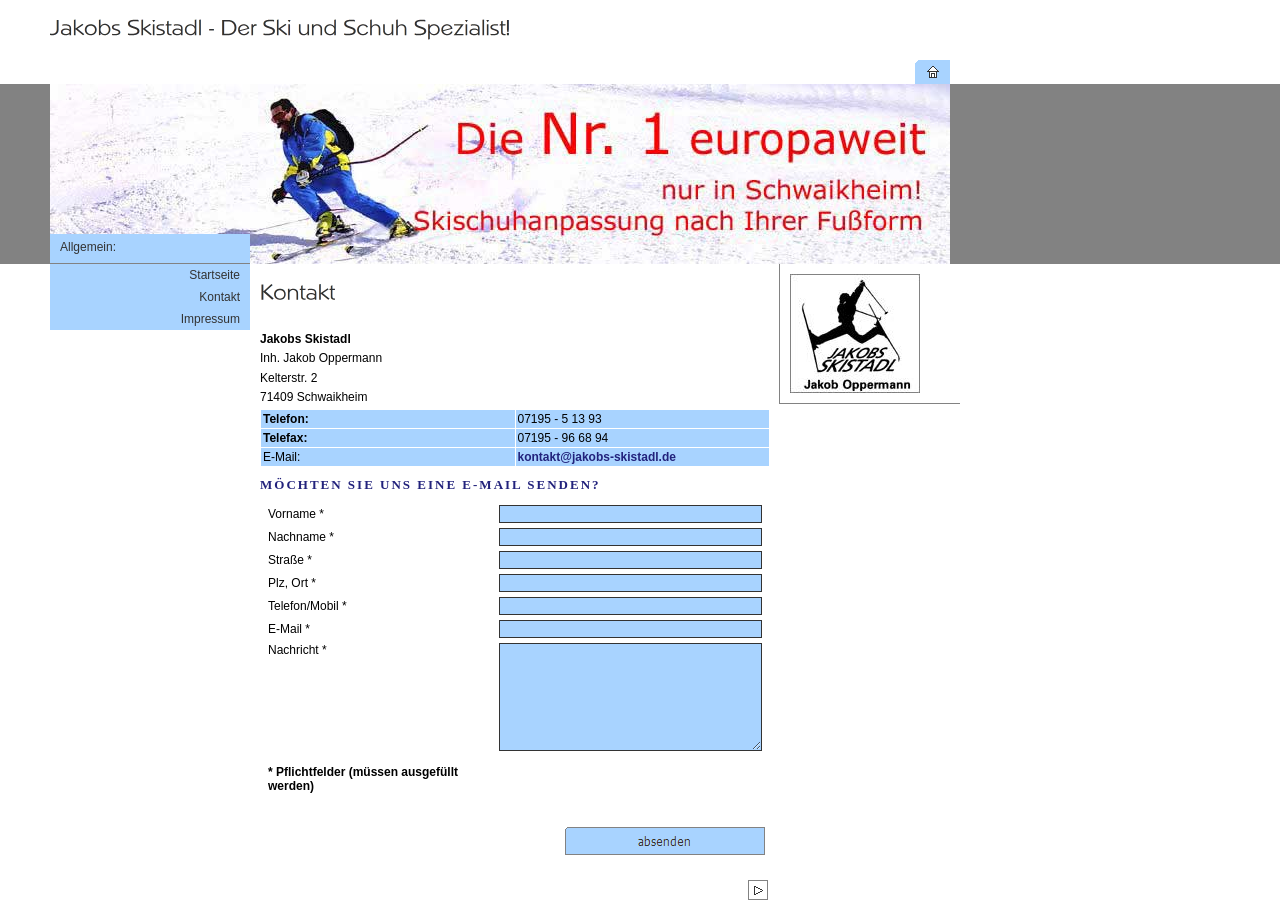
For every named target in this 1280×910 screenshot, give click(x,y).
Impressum (210, 319)
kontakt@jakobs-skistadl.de (597, 457)
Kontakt (219, 297)
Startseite (214, 275)
